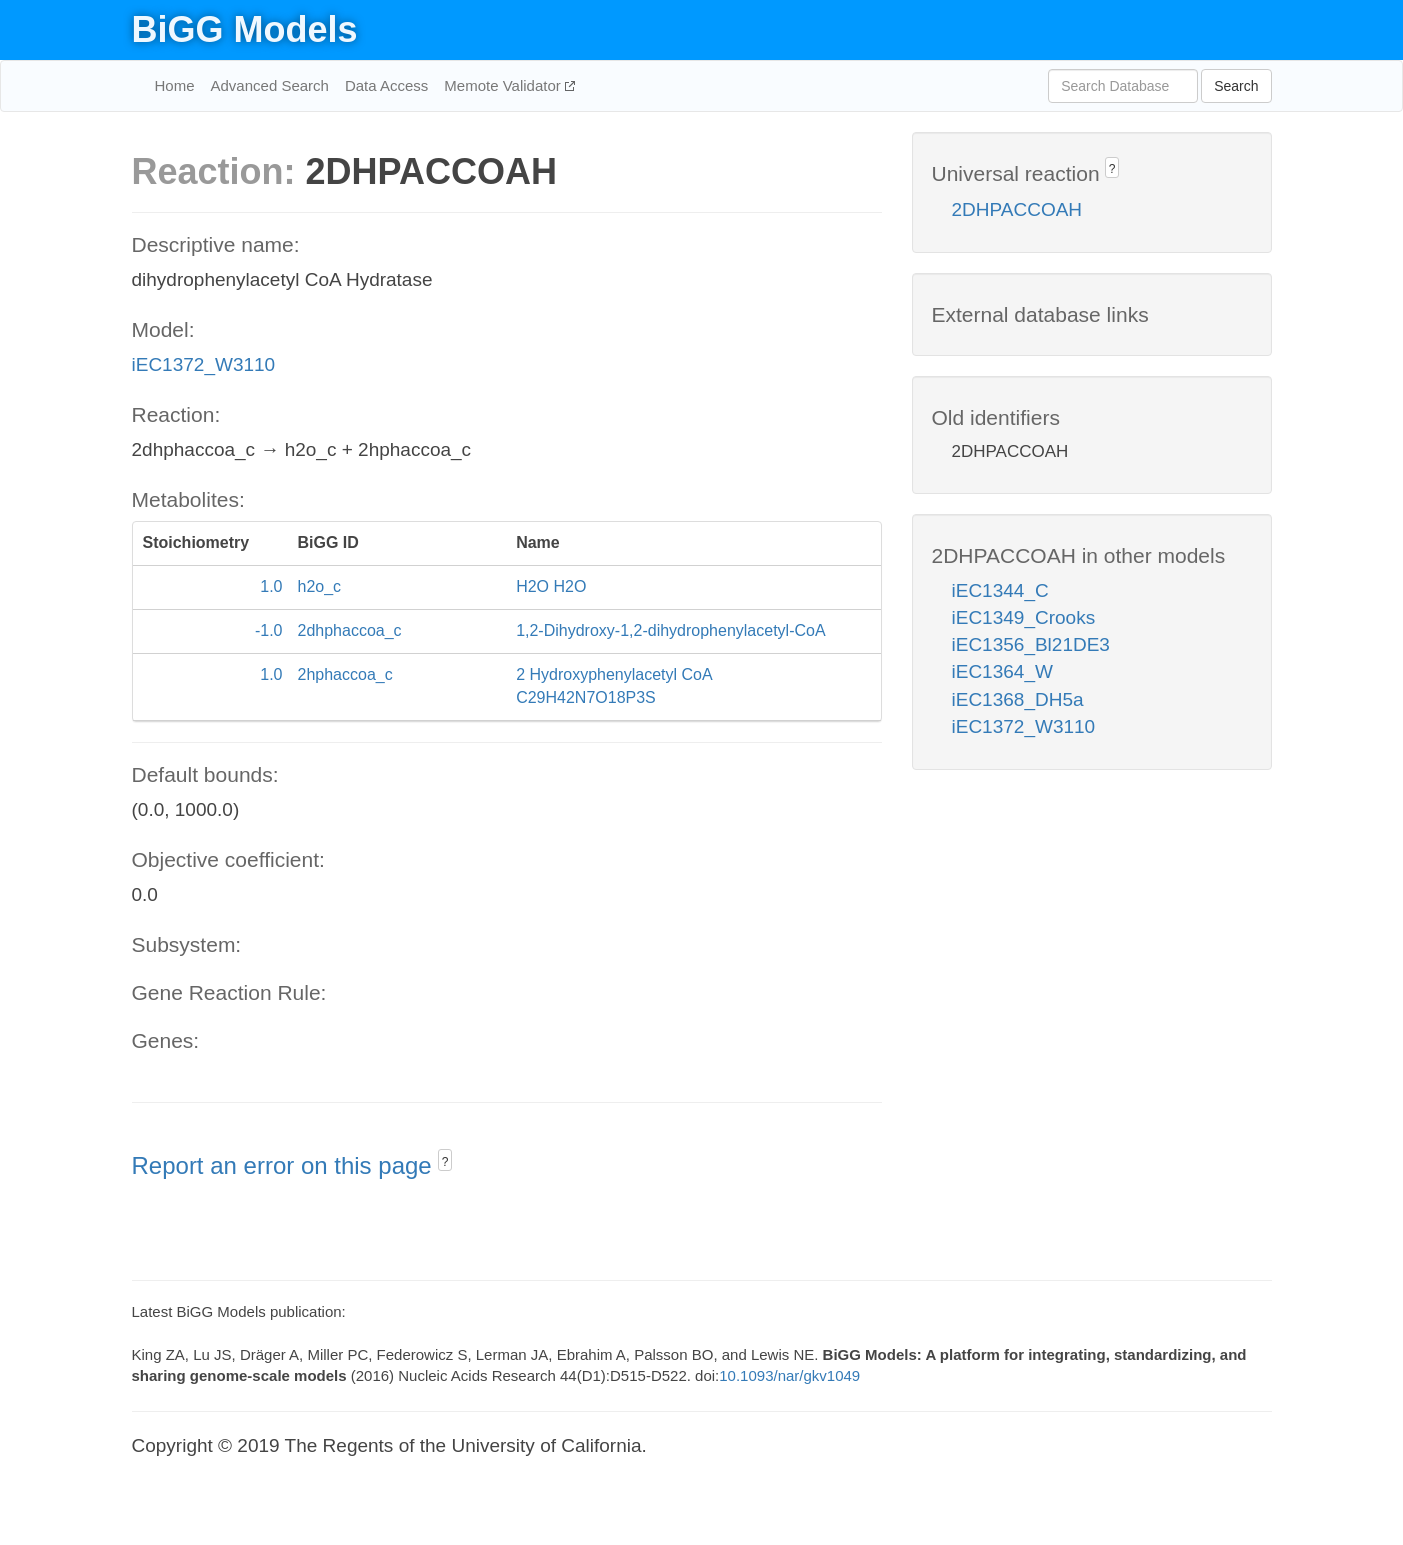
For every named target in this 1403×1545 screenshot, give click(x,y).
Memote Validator (504, 85)
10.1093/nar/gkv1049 (789, 1375)
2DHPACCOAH (1017, 209)
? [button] (445, 1162)
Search (1236, 86)
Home (175, 85)
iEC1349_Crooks (1024, 617)
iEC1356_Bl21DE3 (1031, 644)
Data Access (386, 85)
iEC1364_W (1002, 671)
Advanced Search (270, 85)
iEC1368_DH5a (1018, 699)
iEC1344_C (1000, 590)
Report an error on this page (285, 1165)
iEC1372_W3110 (204, 364)
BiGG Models (245, 29)
